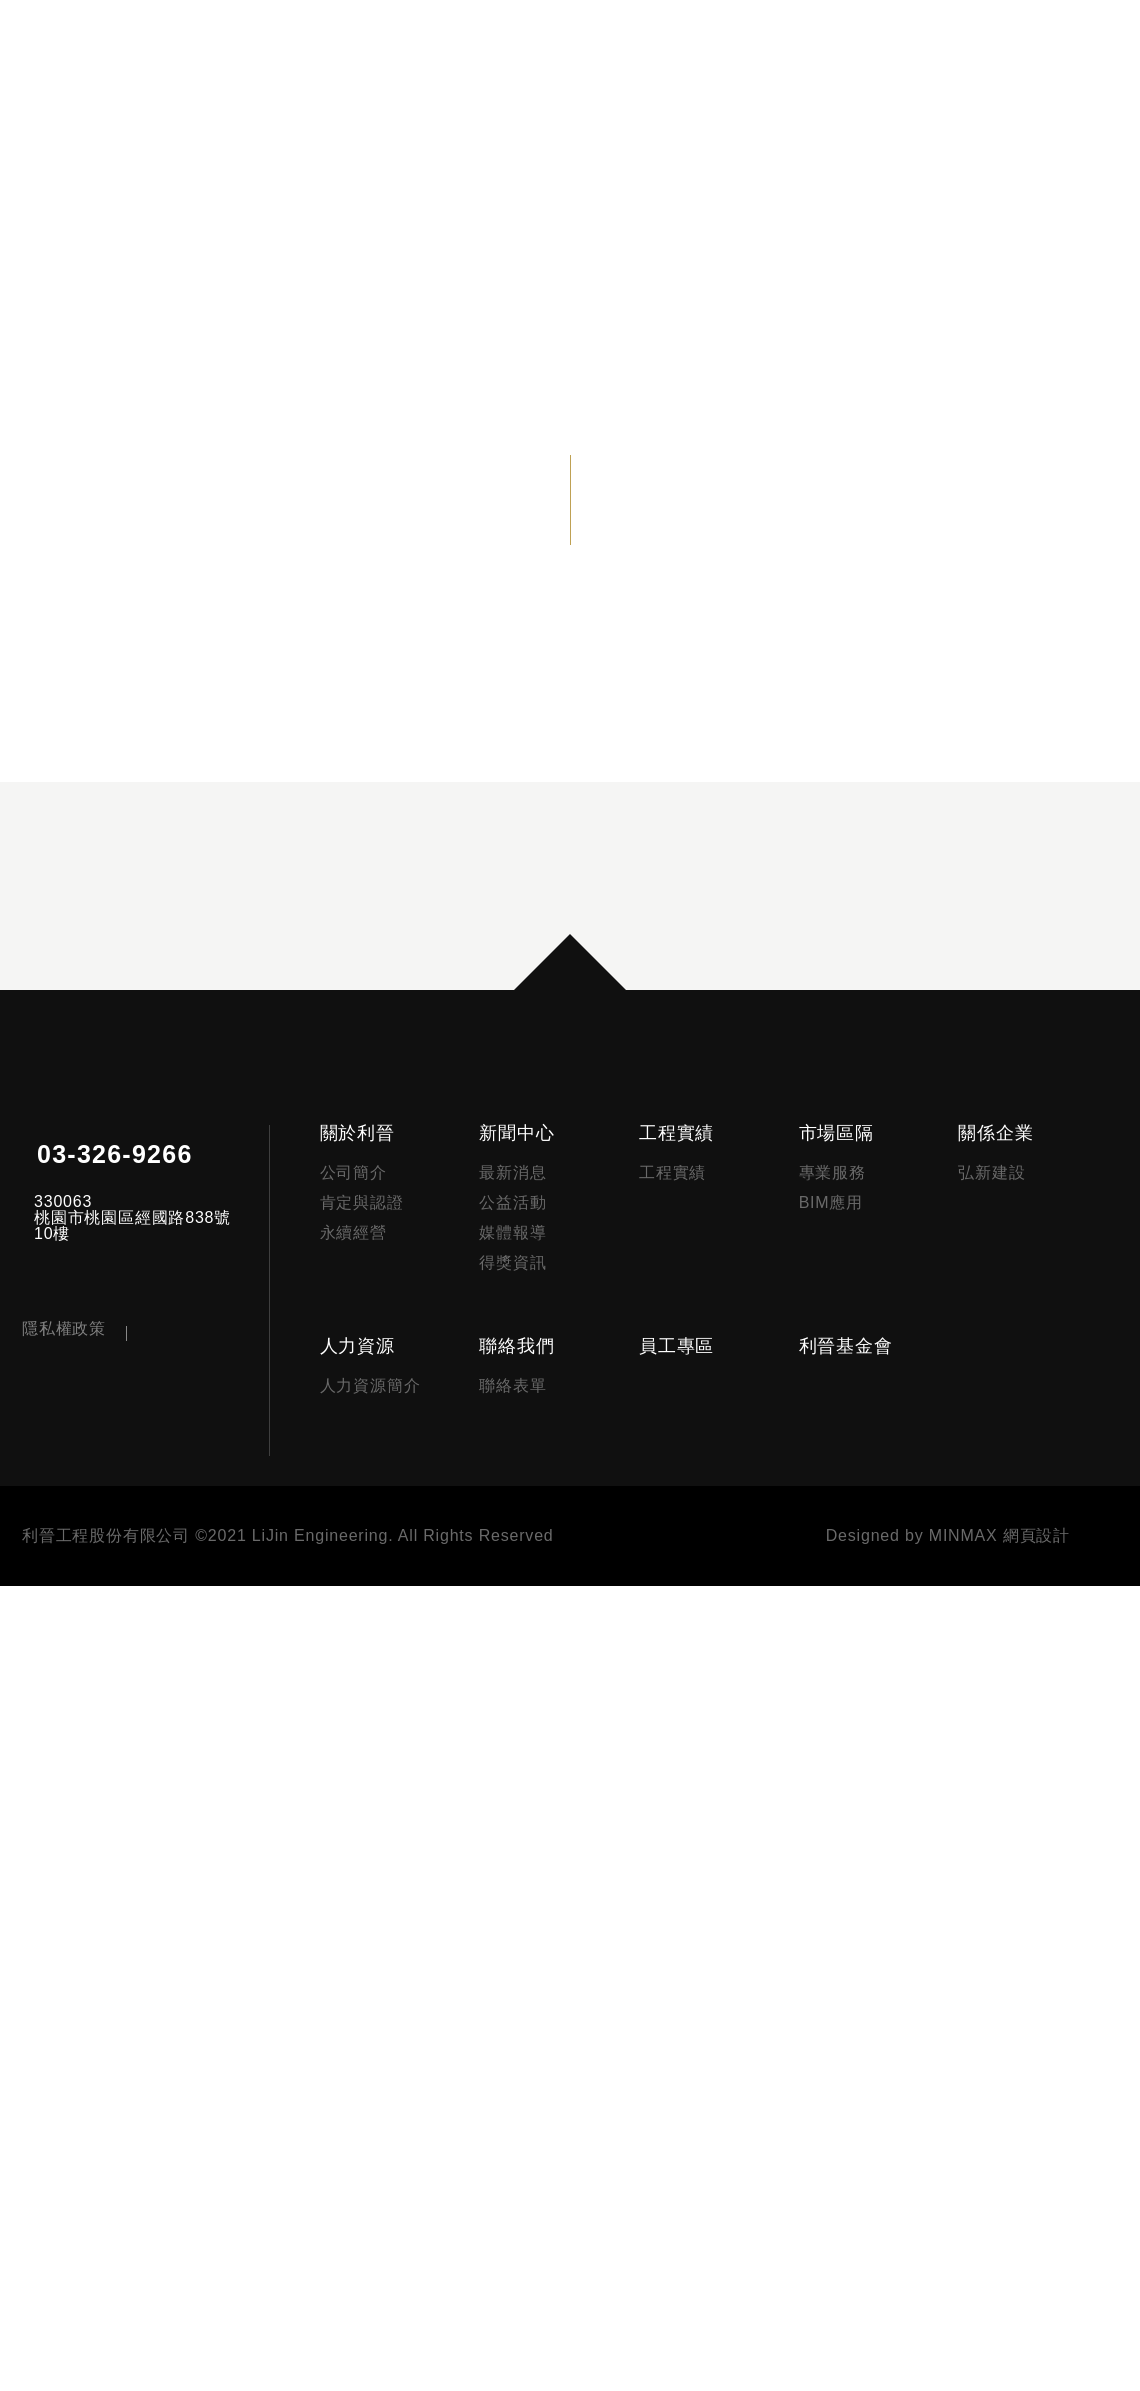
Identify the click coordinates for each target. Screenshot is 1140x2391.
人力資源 (376, 2134)
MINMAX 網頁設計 (1001, 2341)
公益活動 (527, 1974)
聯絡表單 (527, 2174)
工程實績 (687, 1904)
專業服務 (839, 1944)
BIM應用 (838, 1974)
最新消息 (527, 1944)
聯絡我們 (531, 2134)
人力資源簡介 (389, 2174)
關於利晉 (376, 1904)
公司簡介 (372, 1944)
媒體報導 (527, 2004)
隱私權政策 (64, 2236)
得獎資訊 (527, 2034)
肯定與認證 (381, 1974)
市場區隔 (843, 1904)
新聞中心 (531, 1904)
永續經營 (372, 2004)
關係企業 (999, 1904)
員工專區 (687, 2134)
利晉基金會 (853, 2134)
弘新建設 (995, 1944)
